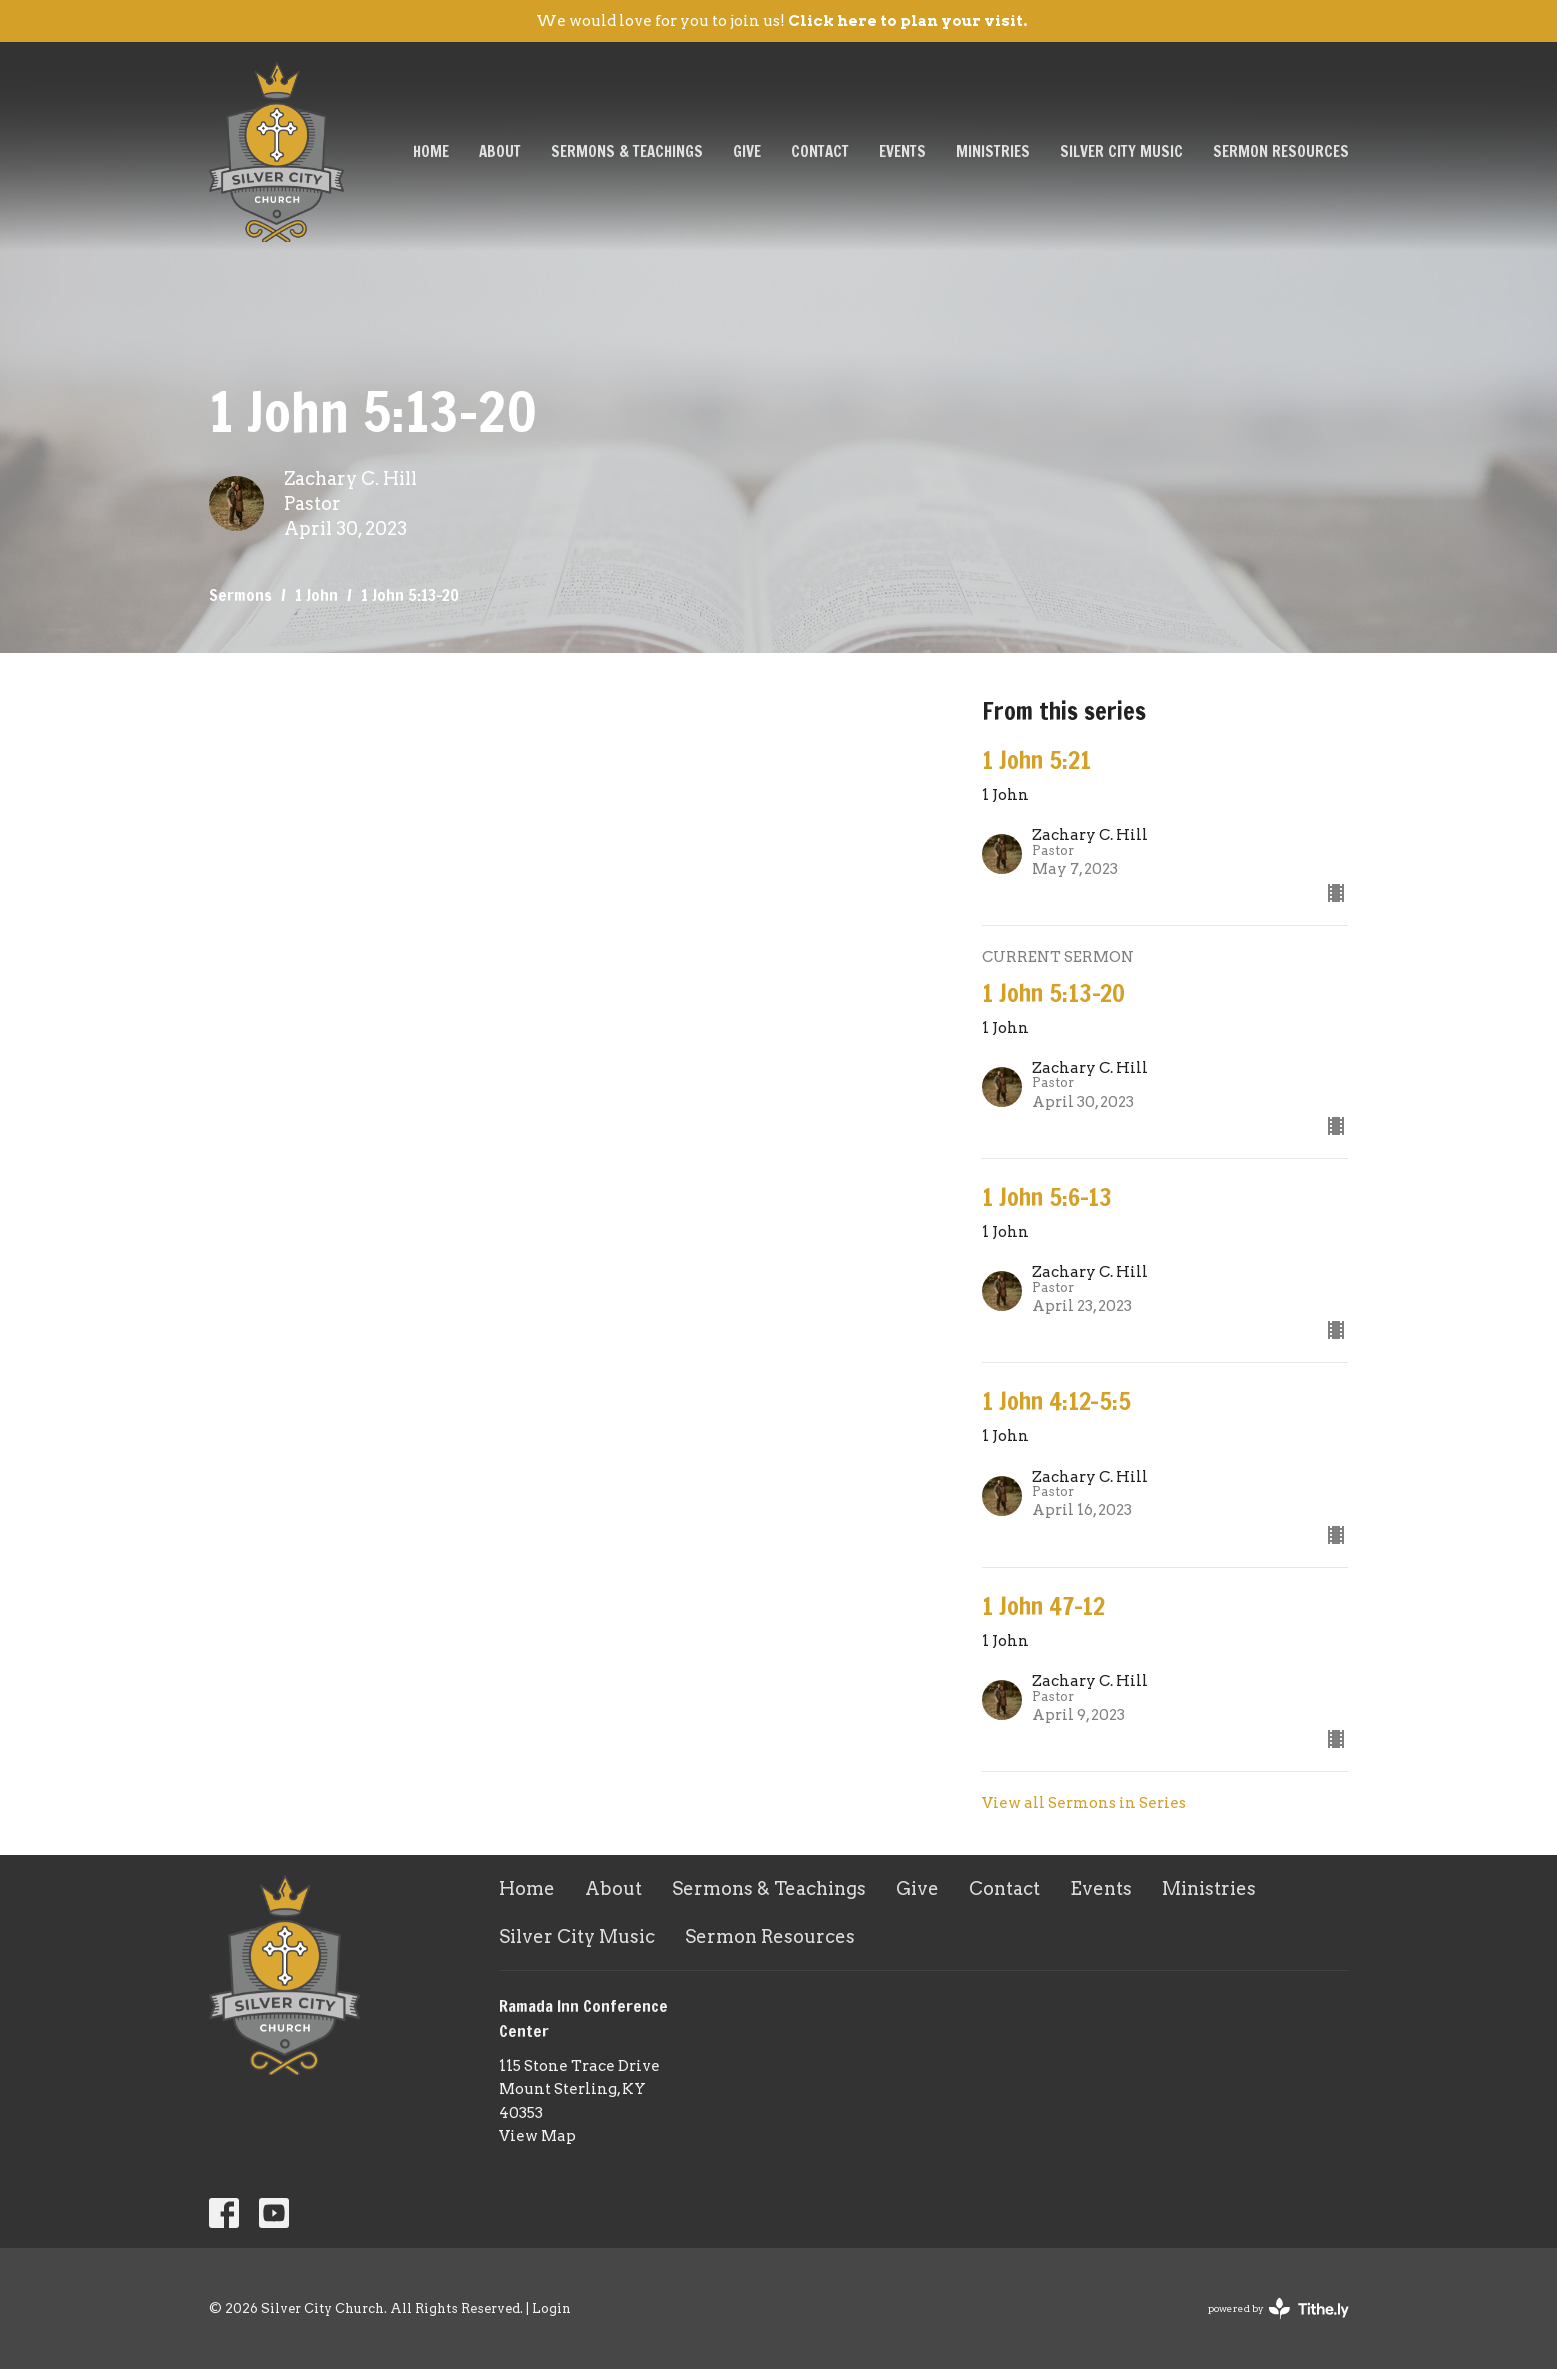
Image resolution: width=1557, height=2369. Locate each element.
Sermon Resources (1281, 151)
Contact (820, 151)
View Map (537, 2136)
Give (747, 151)
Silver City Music (1121, 151)
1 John (316, 595)
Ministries (993, 151)
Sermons (240, 595)
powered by (1278, 2308)
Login (551, 2308)
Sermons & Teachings (627, 151)
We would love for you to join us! (781, 21)
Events (902, 151)
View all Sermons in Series (1084, 1803)
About (500, 151)
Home (431, 151)
